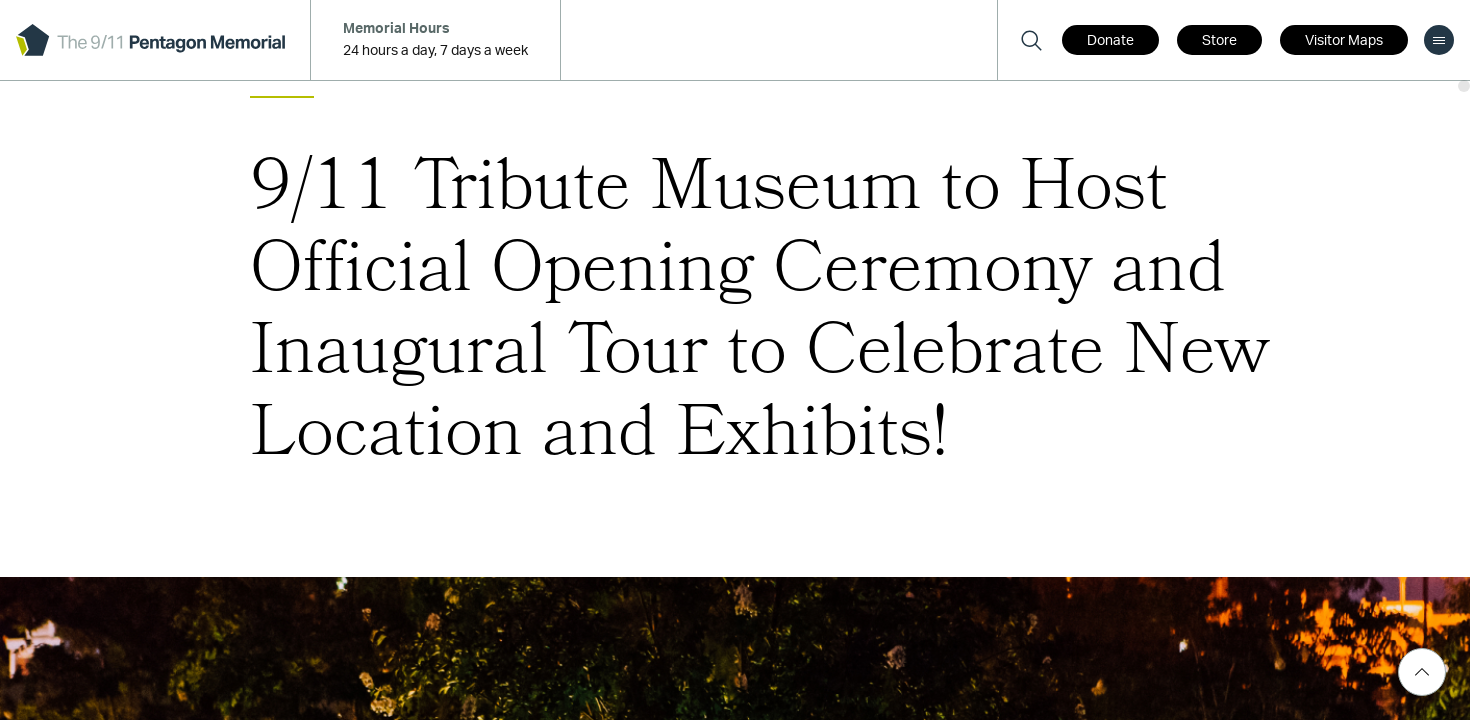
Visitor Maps (1344, 41)
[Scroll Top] (1422, 672)
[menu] (1439, 40)
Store (1219, 41)
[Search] (1031, 40)
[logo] (150, 40)
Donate (1110, 41)
